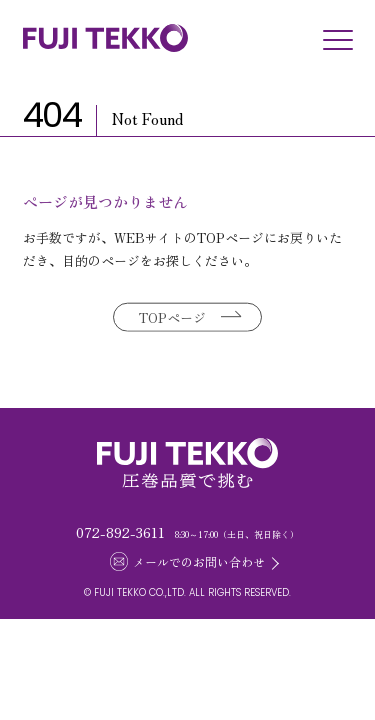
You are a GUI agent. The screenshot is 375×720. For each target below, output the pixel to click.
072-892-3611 (120, 532)
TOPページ (172, 318)
